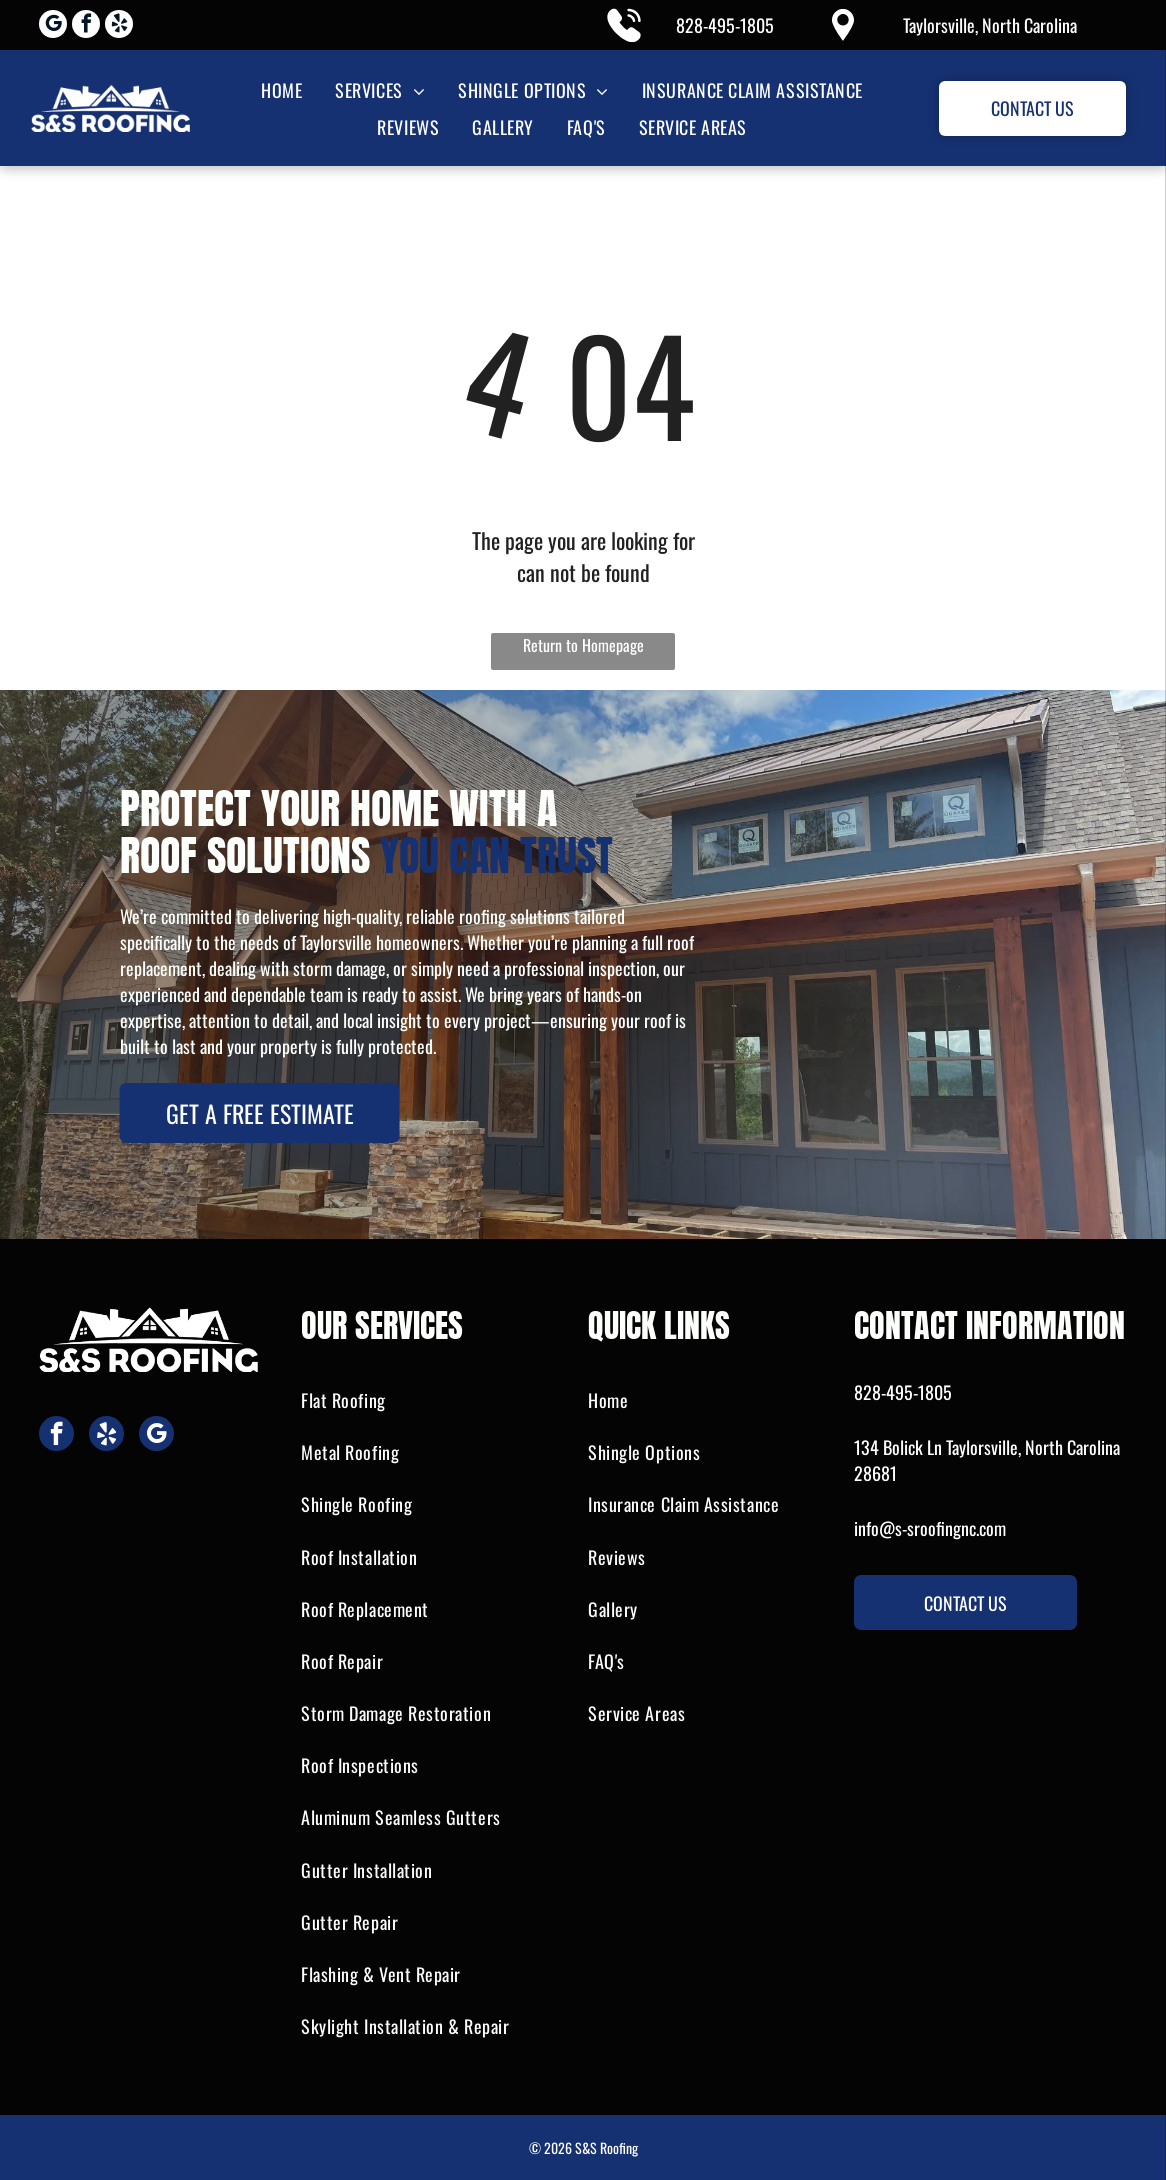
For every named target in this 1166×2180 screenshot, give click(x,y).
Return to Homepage (583, 645)
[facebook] (86, 26)
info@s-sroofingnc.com (930, 1528)
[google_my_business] (53, 26)
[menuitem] (280, 89)
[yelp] (119, 26)
